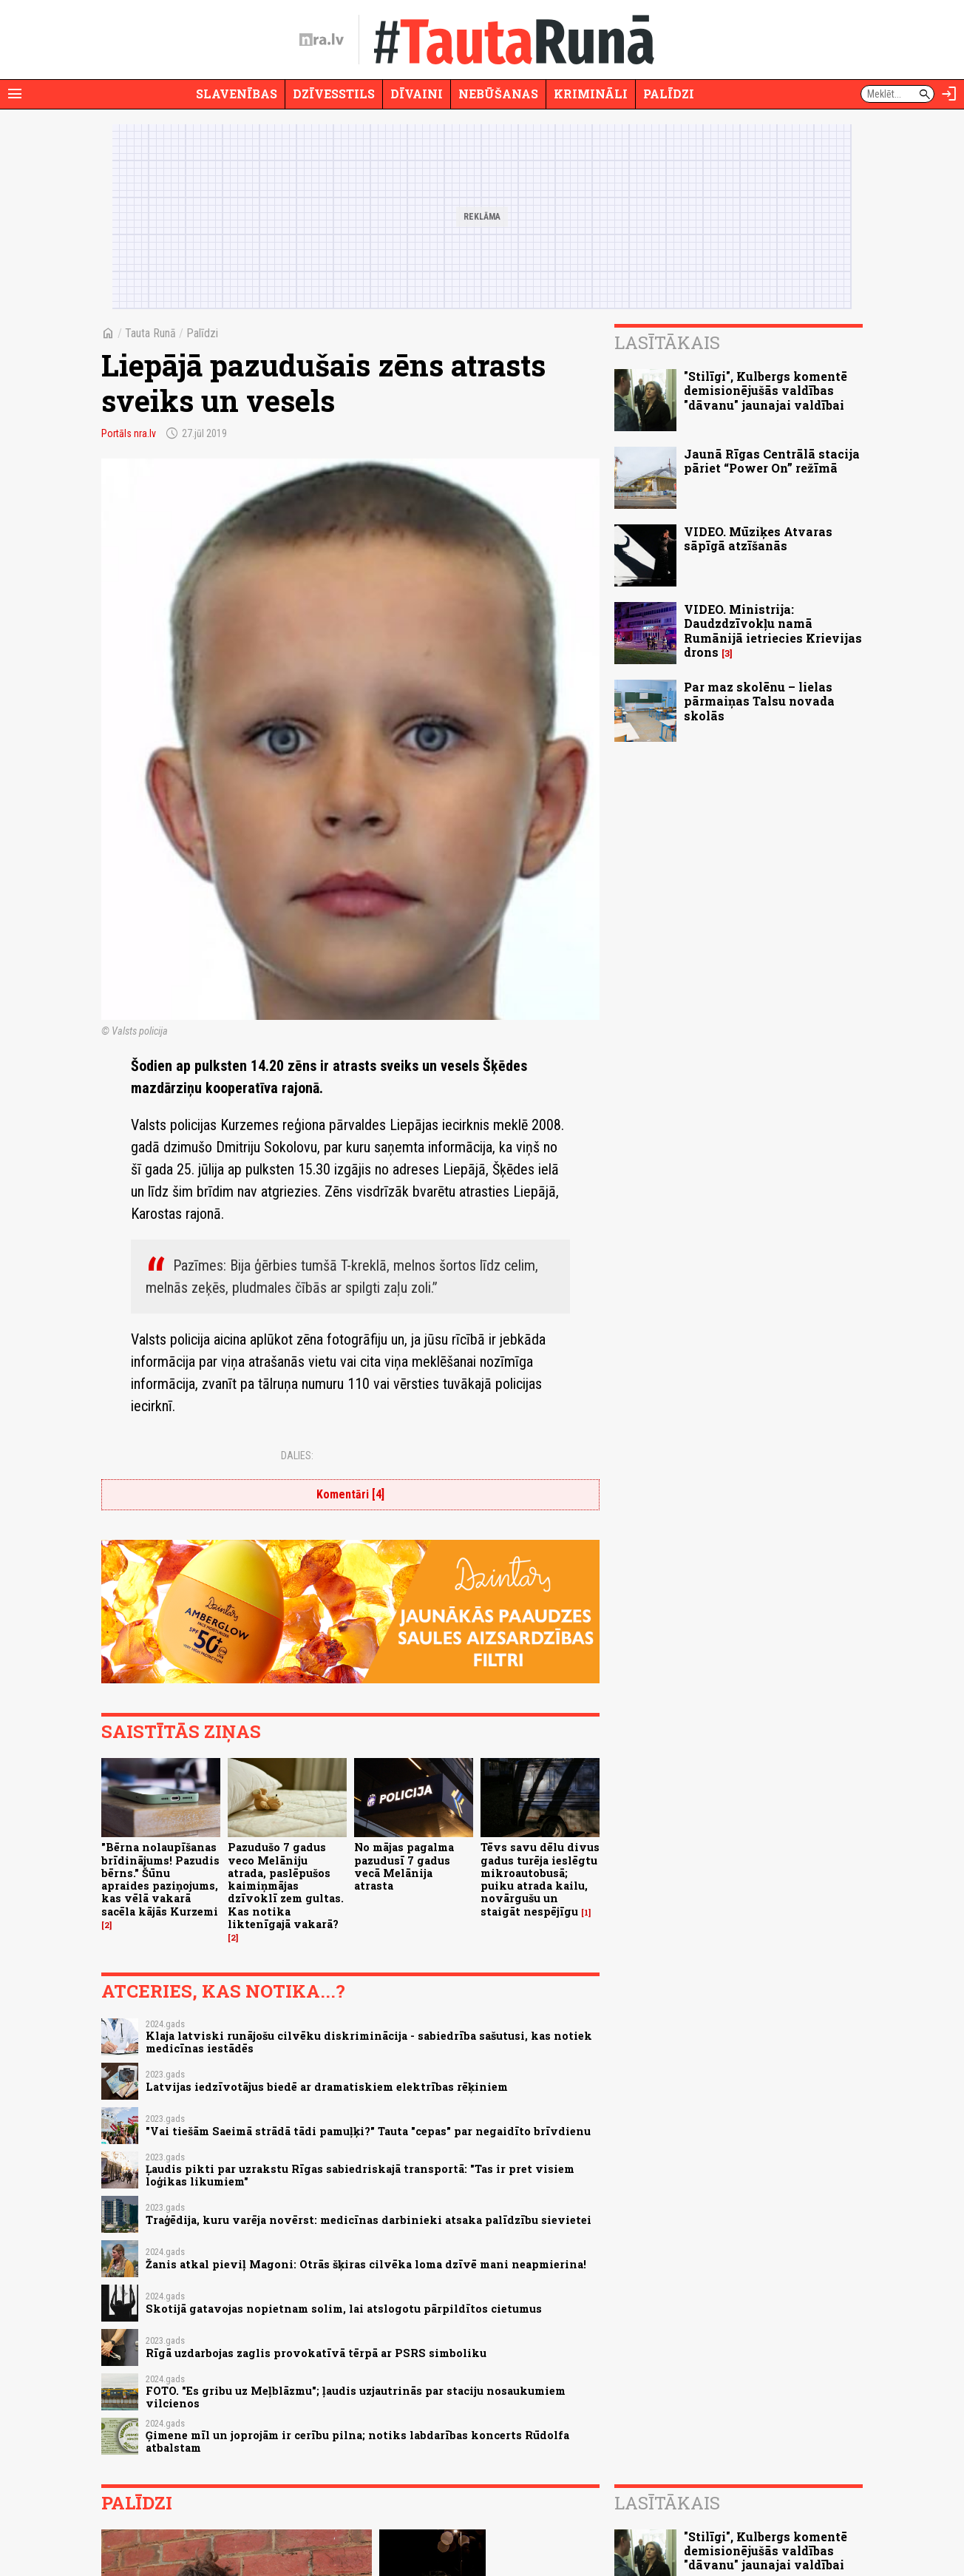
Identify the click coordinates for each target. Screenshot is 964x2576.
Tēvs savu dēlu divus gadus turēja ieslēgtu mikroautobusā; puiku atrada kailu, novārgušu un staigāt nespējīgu (540, 1879)
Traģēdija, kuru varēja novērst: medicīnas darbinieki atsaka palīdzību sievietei (368, 2220)
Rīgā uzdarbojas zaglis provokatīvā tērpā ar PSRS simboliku (316, 2353)
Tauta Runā (150, 333)
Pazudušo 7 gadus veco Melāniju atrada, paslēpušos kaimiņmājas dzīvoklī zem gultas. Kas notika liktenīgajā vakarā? (286, 1885)
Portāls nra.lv (128, 433)
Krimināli (591, 93)
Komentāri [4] (350, 1494)
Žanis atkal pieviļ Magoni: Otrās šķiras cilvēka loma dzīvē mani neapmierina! (366, 2264)
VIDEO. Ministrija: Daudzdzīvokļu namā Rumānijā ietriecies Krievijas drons (773, 630)
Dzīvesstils (334, 93)
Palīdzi (668, 93)
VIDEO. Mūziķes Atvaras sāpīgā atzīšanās (758, 538)
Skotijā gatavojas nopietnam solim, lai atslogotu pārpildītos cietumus (344, 2309)
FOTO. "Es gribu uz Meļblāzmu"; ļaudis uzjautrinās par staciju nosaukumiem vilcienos (356, 2397)
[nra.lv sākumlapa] (321, 40)
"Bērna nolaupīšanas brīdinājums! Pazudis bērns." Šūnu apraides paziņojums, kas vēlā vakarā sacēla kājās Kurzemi (160, 1879)
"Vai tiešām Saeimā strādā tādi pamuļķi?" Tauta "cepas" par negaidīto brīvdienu (368, 2131)
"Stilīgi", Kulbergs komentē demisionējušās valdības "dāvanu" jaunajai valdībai (765, 390)
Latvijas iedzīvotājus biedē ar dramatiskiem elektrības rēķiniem (327, 2087)
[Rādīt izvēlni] (15, 94)
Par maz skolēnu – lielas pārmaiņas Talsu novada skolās (759, 701)
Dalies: (297, 1455)
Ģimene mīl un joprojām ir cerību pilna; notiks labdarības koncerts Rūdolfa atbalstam (357, 2441)
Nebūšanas (498, 93)
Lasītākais (667, 342)
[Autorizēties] (949, 94)
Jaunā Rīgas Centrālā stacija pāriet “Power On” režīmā (772, 461)
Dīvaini (416, 93)
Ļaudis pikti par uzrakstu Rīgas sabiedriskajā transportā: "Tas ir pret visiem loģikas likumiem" (360, 2175)
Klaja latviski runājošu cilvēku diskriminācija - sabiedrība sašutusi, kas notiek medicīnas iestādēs (369, 2042)
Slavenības (236, 93)
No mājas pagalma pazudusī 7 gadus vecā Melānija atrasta (404, 1866)
